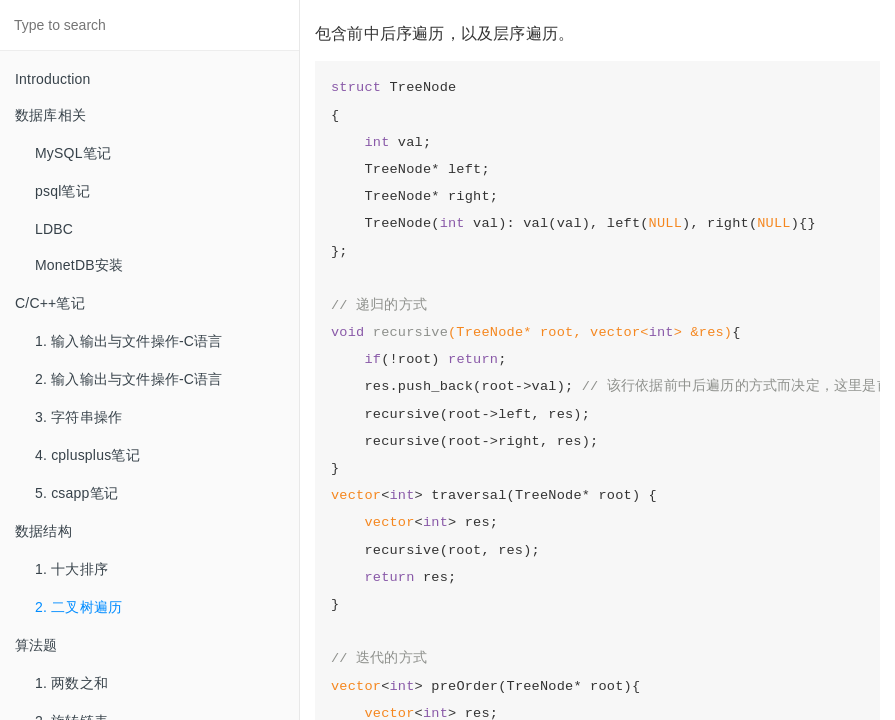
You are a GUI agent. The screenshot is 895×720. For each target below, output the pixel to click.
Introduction (53, 79)
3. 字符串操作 (78, 417)
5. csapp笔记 (76, 493)
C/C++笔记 (50, 303)
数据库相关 (50, 115)
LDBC (54, 229)
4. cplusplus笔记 (87, 455)
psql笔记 (62, 191)
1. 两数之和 (71, 683)
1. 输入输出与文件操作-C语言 (129, 341)
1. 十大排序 (71, 569)
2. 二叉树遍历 (78, 607)
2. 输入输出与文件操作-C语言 (129, 379)
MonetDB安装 (79, 265)
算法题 (36, 645)
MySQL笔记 (73, 153)
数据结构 (43, 531)
